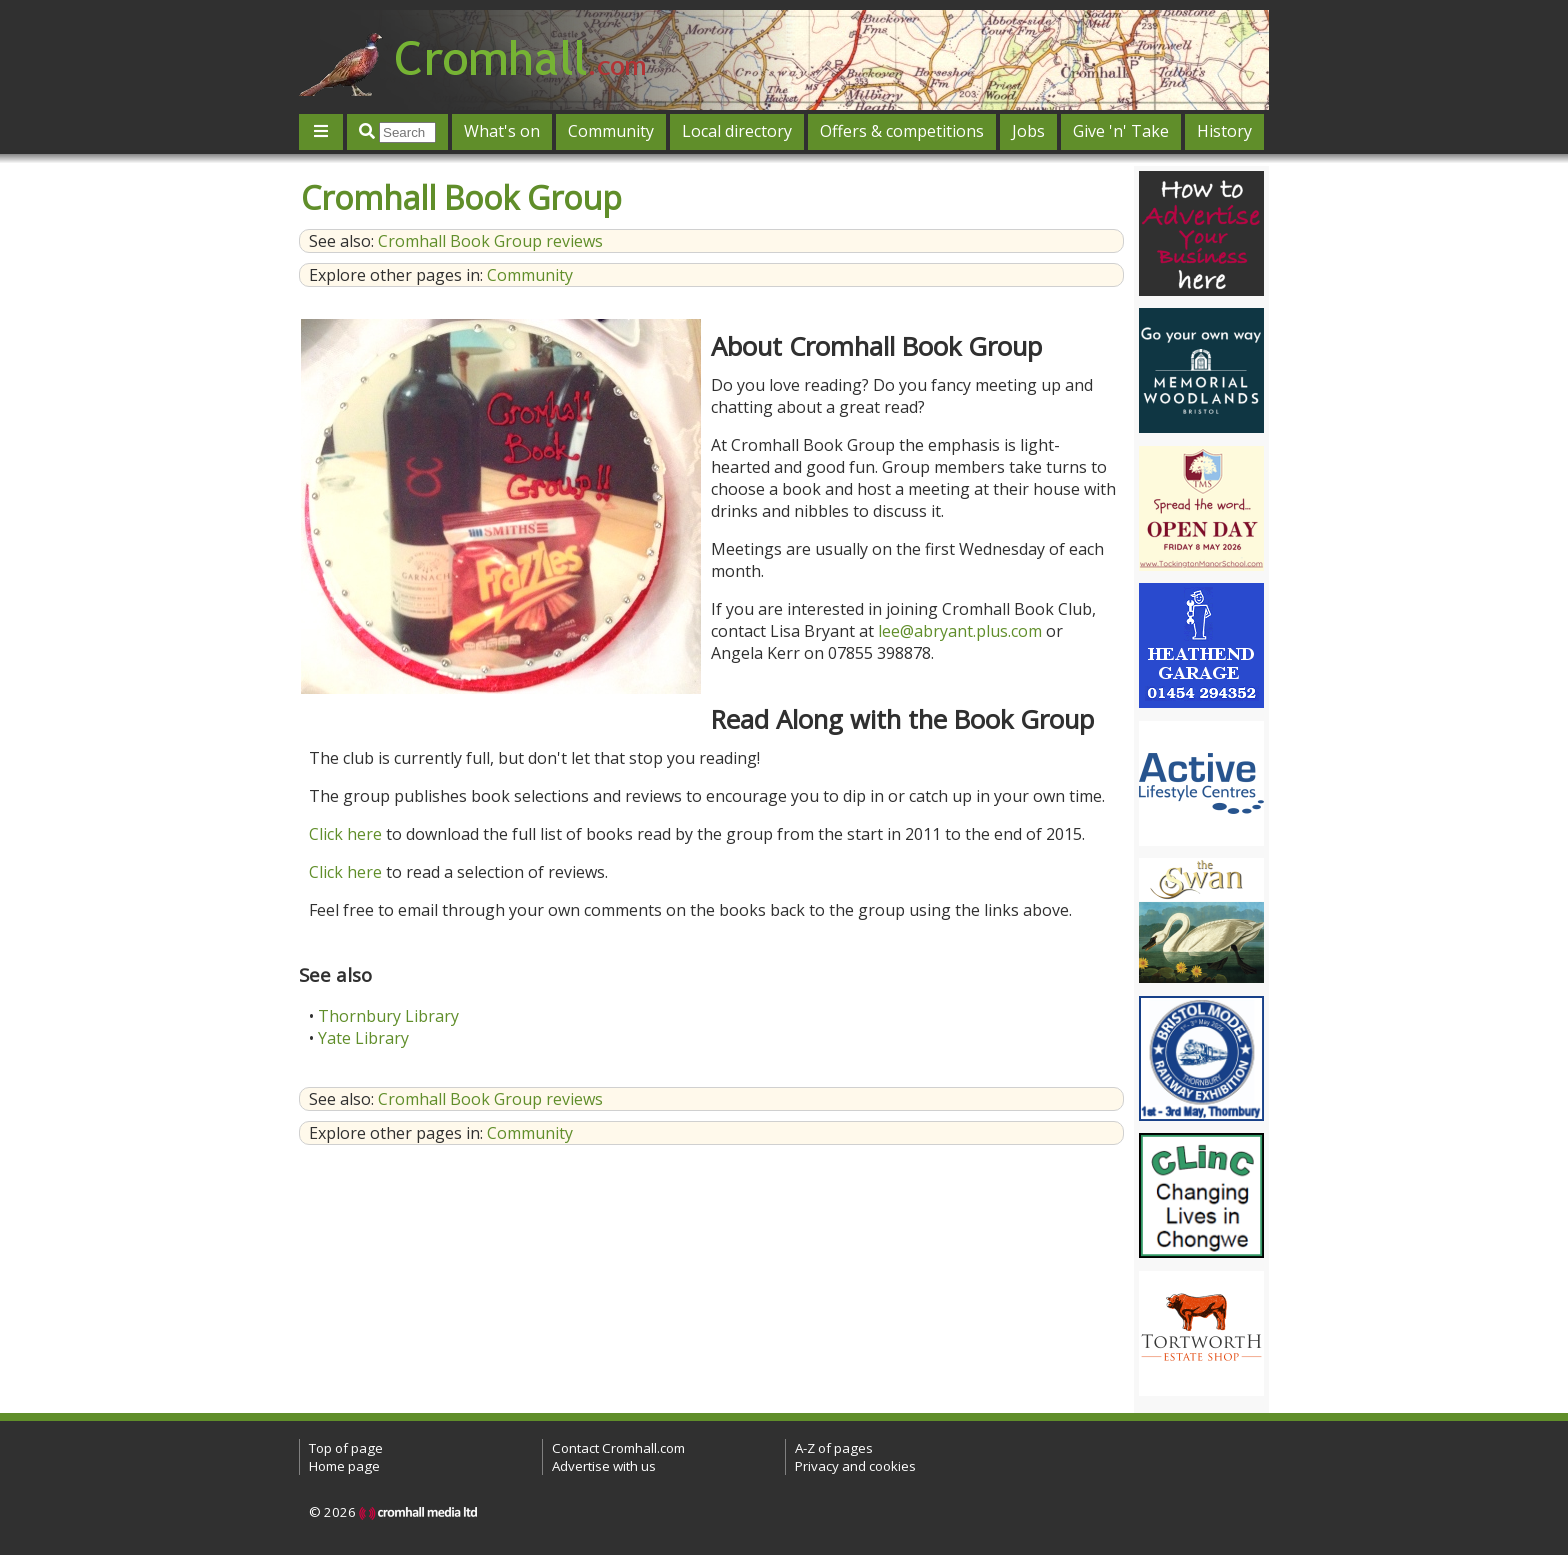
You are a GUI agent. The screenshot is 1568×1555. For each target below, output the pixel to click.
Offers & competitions (902, 131)
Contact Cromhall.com (618, 1448)
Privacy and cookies (855, 1466)
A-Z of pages (834, 1448)
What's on (502, 131)
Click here (345, 834)
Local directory (737, 131)
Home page (344, 1466)
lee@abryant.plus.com (960, 631)
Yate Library (363, 1038)
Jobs (1028, 131)
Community (611, 131)
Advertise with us (604, 1466)
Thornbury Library (388, 1016)
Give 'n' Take (1121, 131)
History (1224, 131)
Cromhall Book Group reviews (490, 241)
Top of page (346, 1448)
